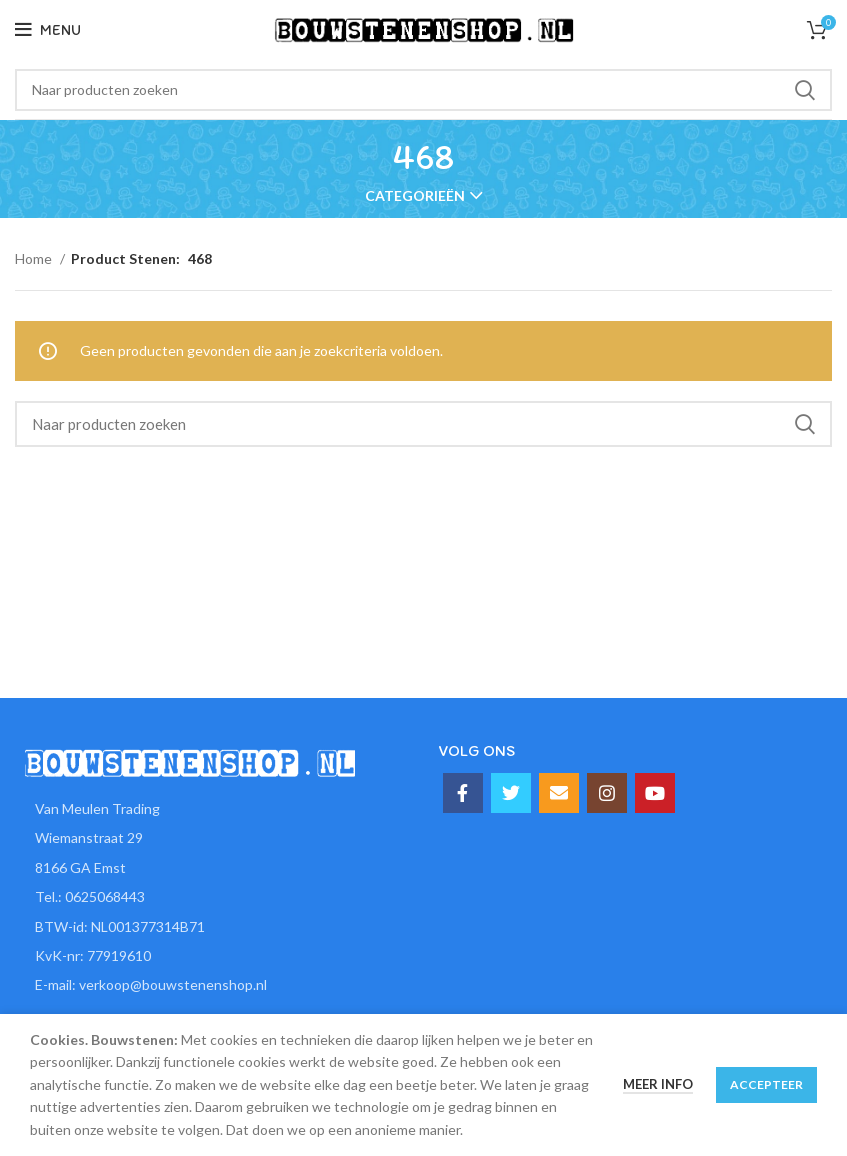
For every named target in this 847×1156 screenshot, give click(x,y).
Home (35, 258)
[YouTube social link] (655, 793)
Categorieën (415, 196)
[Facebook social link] (463, 793)
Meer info (658, 1084)
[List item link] (212, 897)
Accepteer (766, 1084)
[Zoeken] (423, 90)
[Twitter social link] (511, 793)
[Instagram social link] (607, 793)
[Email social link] (559, 793)
